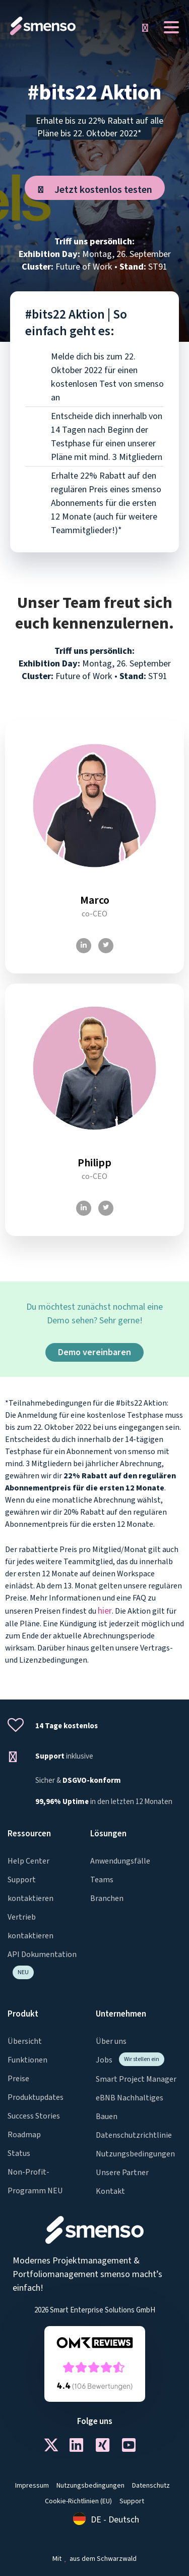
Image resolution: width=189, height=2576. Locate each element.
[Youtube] (134, 2447)
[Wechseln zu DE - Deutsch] (106, 2520)
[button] (145, 28)
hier (105, 1611)
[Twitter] (105, 945)
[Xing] (108, 2447)
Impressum (32, 2486)
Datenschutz (151, 2486)
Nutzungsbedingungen (90, 2486)
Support (131, 2501)
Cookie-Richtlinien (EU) (78, 2501)
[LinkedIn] (83, 945)
